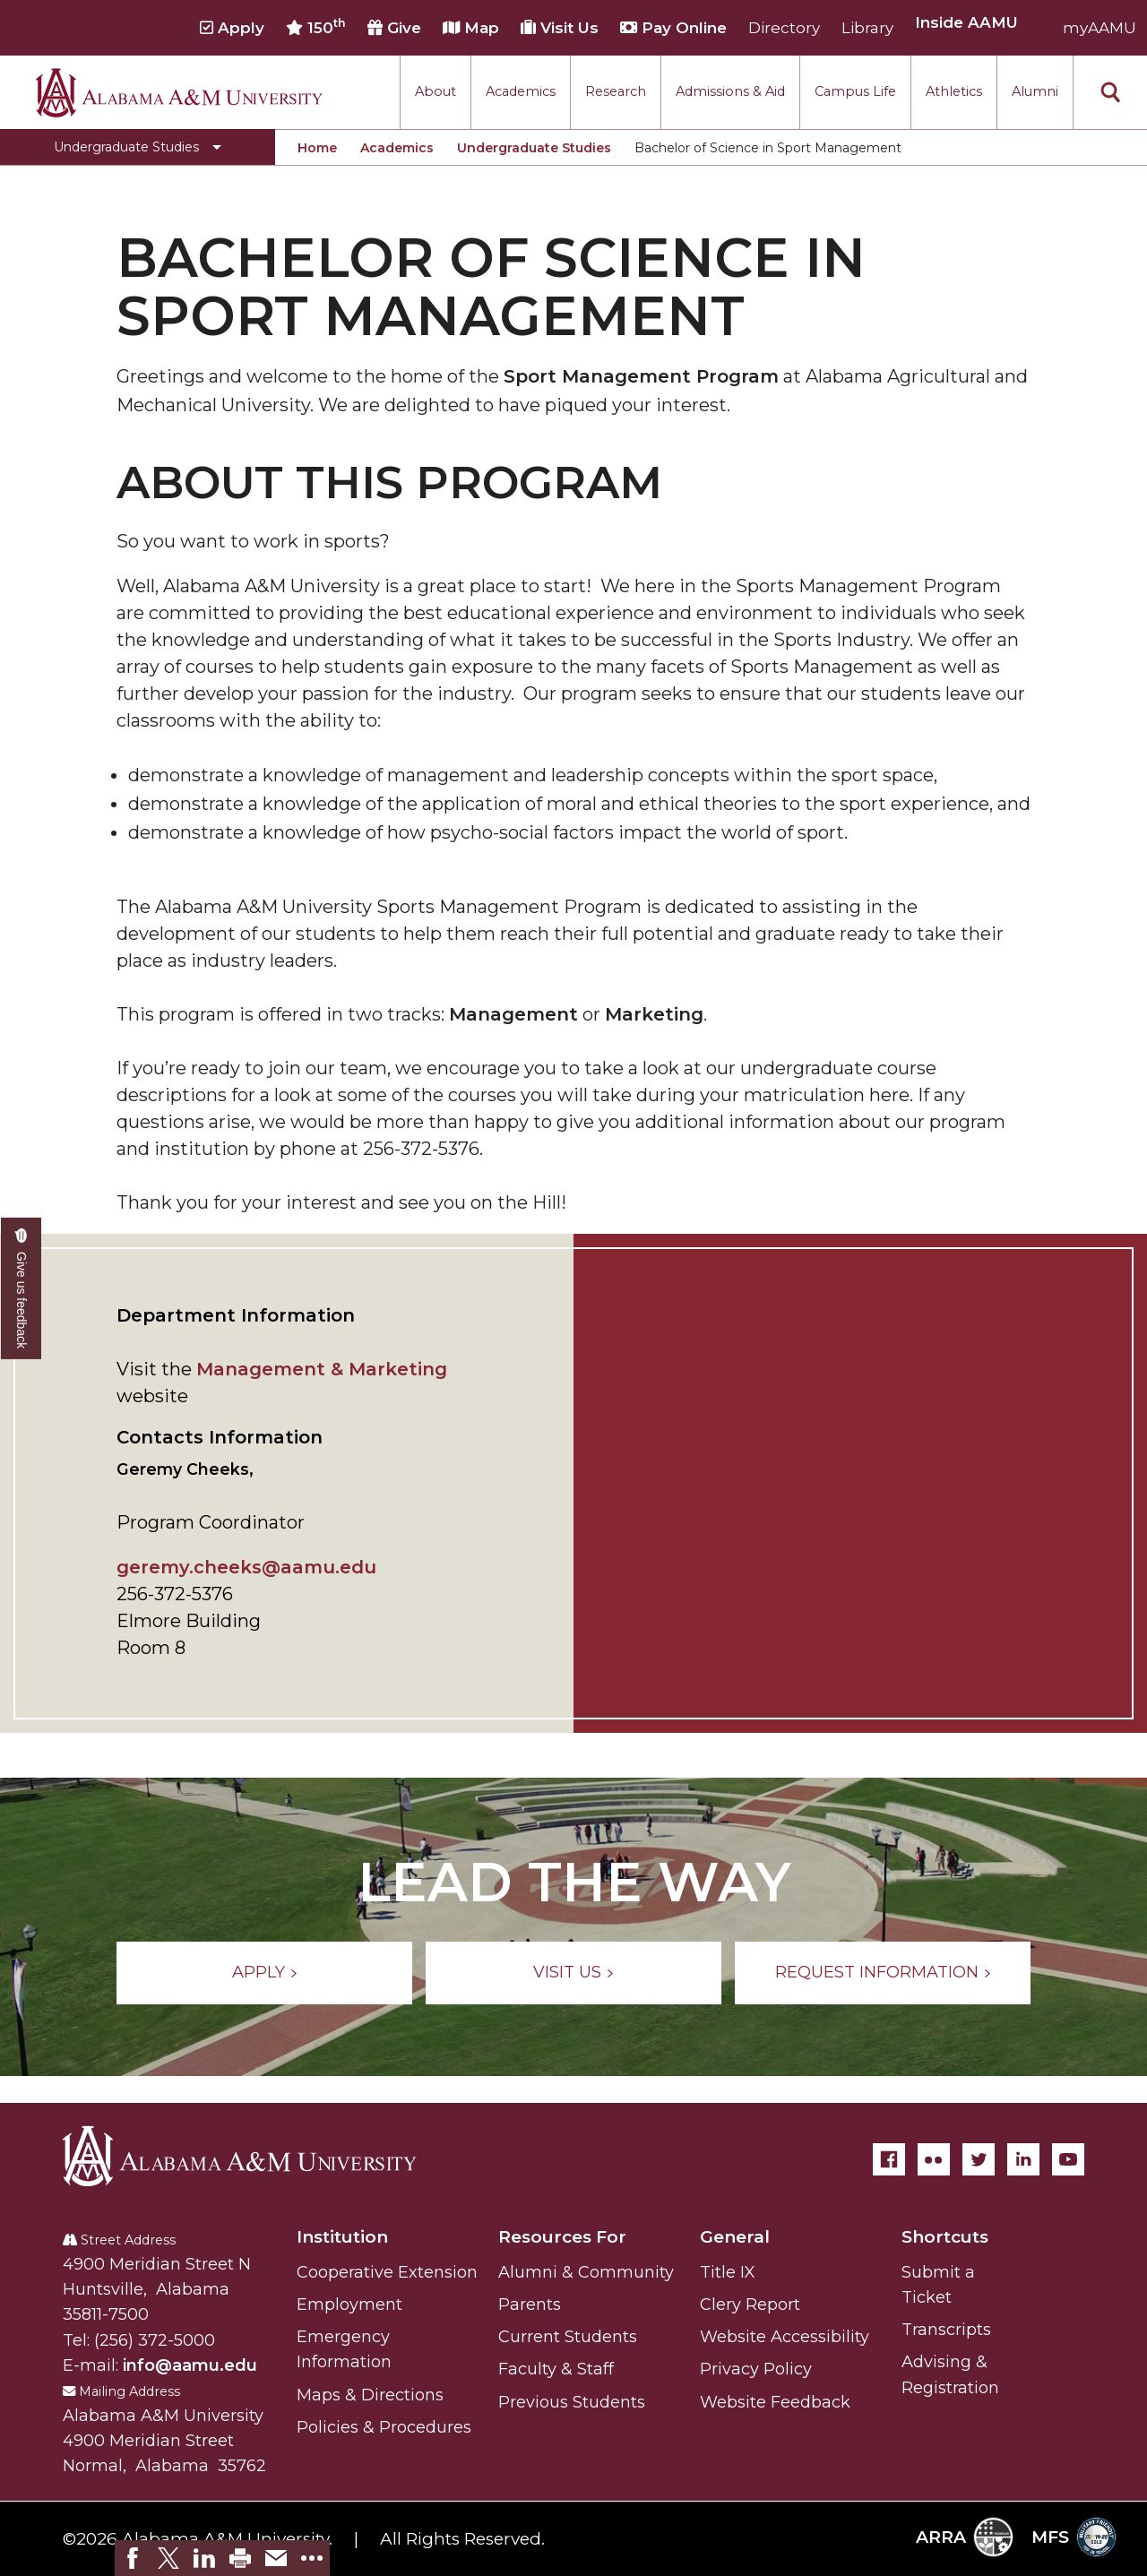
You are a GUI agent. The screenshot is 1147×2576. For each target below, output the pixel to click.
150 (316, 27)
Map (471, 28)
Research (615, 91)
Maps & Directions (370, 2395)
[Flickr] (934, 2159)
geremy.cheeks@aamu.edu (246, 1567)
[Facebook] (889, 2159)
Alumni (1035, 91)
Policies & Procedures (384, 2427)
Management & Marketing (321, 1369)
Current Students (567, 2337)
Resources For (562, 2237)
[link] (133, 2558)
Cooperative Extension (387, 2272)
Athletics (954, 91)
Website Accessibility (784, 2337)
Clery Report (750, 2304)
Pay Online (673, 28)
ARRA (964, 2537)
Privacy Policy (756, 2369)
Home (317, 148)
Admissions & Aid (730, 91)
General (735, 2237)
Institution (342, 2237)
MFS (1074, 2537)
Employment (349, 2304)
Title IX (727, 2272)
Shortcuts (944, 2237)
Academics (521, 91)
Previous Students (571, 2402)
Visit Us (560, 28)
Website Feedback (775, 2402)
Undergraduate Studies (534, 148)
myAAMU (1099, 28)
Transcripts (946, 2329)
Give (394, 28)
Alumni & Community (586, 2272)
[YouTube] (1068, 2159)
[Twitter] (978, 2159)
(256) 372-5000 (154, 2340)
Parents (529, 2304)
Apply (232, 28)
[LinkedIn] (1023, 2159)
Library (867, 28)
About (435, 91)
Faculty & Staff (556, 2369)
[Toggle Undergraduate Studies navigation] (137, 147)
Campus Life (855, 91)
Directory (784, 28)
